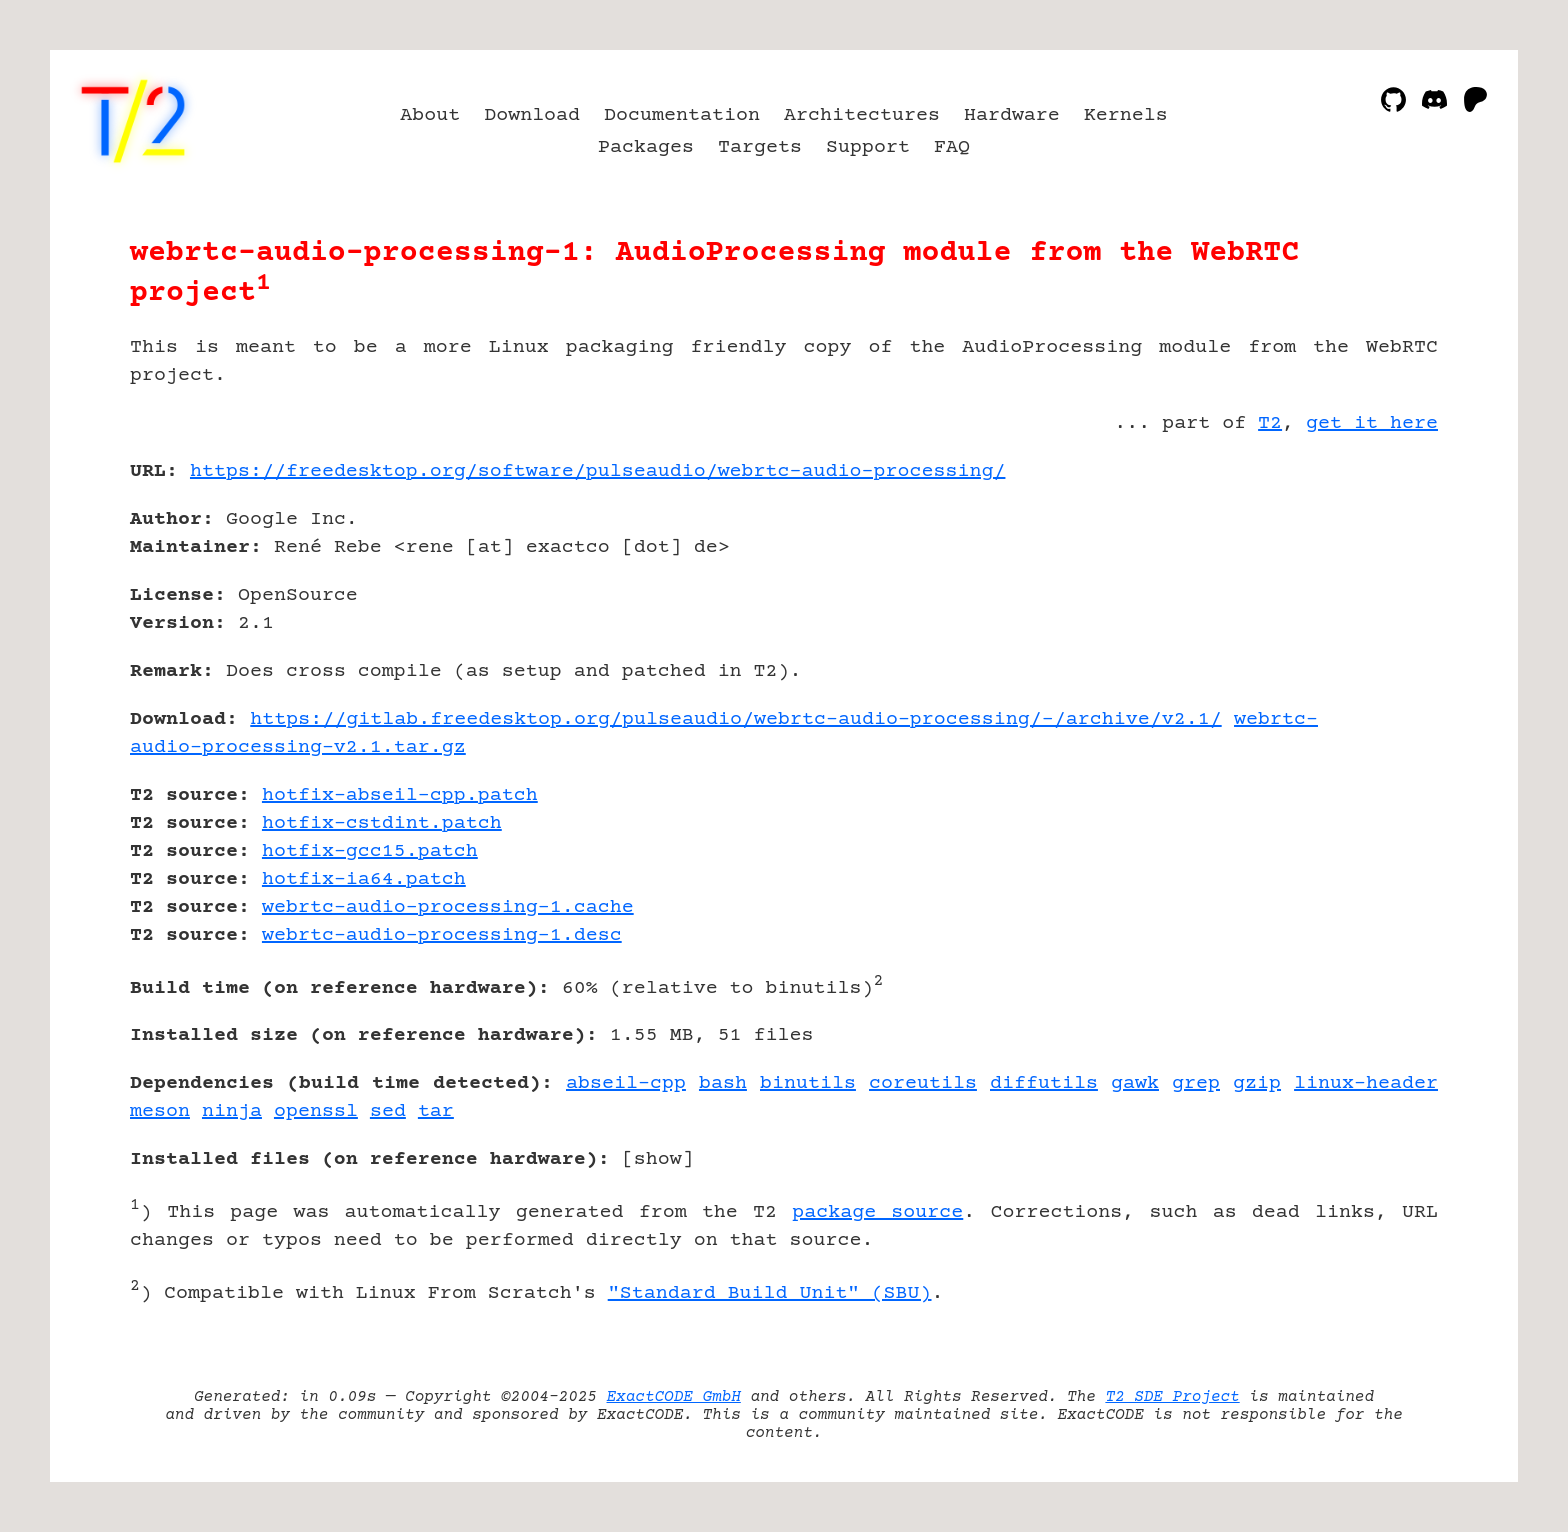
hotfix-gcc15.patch (370, 851)
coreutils (923, 1083)
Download (532, 115)
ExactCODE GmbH (674, 1397)
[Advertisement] (1378, 588)
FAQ (952, 147)
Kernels (1126, 115)
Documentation (682, 115)
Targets (760, 147)
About (430, 115)
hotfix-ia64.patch (364, 879)
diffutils (1044, 1083)
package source (877, 1212)
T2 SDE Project (1172, 1397)
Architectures (862, 115)
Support (868, 147)
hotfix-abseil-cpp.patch (400, 795)
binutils (808, 1083)
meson (160, 1111)
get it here (1372, 423)
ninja (232, 1111)
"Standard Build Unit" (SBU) (770, 1293)
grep (1196, 1083)
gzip (1257, 1083)
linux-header (1366, 1083)
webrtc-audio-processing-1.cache (448, 907)
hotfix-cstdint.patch (382, 823)
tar (436, 1111)
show (658, 1159)
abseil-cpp (626, 1083)
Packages (646, 147)
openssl (316, 1111)
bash (723, 1083)
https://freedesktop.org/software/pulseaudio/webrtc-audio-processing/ (597, 471)
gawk (1135, 1083)
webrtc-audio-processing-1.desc (442, 935)
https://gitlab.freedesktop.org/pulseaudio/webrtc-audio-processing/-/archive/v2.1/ (735, 719)
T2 (1270, 423)
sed (388, 1111)
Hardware (1012, 115)
